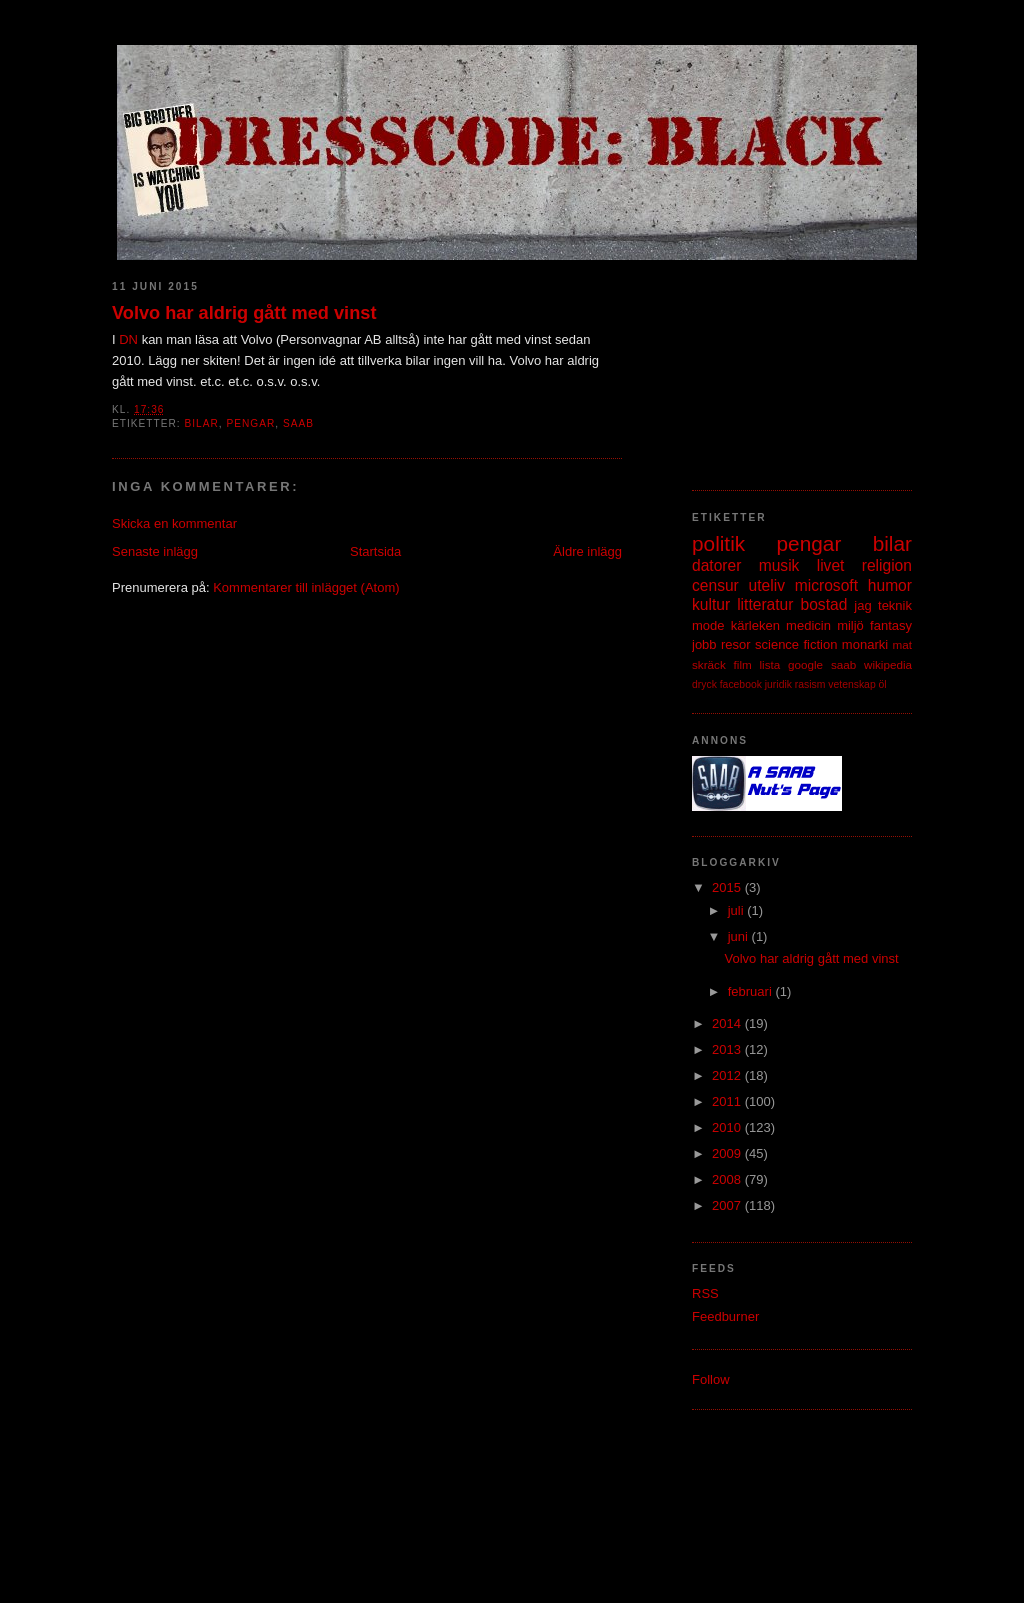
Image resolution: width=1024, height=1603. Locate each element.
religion (887, 565)
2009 (728, 1153)
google (805, 664)
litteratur (765, 604)
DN (128, 339)
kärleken (755, 625)
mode (708, 625)
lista (769, 664)
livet (831, 565)
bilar (201, 423)
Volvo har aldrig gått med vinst (244, 313)
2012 (728, 1075)
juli (738, 910)
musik (779, 565)
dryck (704, 684)
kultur (711, 604)
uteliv (767, 585)
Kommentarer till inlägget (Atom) (306, 587)
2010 (728, 1127)
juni (740, 936)
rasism (810, 684)
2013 (728, 1049)
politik (718, 543)
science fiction (796, 644)
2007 (728, 1205)
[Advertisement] (792, 365)
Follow (711, 1379)
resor (736, 644)
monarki (865, 644)
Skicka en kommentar (174, 523)
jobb (704, 644)
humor (890, 585)
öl (883, 684)
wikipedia (888, 664)
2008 (728, 1179)
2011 (728, 1101)
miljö (850, 625)
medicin (808, 625)
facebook (741, 684)
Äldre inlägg (587, 551)
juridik (778, 684)
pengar (250, 423)
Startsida (375, 551)
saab (298, 423)
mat (902, 644)
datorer (716, 565)
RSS (705, 1293)
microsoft (826, 585)
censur (715, 585)
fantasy (891, 625)
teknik (895, 605)
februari (752, 991)
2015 (728, 887)
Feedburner (725, 1316)
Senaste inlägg (155, 551)
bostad (824, 604)
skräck (709, 664)
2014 (728, 1023)
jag (862, 605)
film (743, 664)
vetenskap (851, 684)
